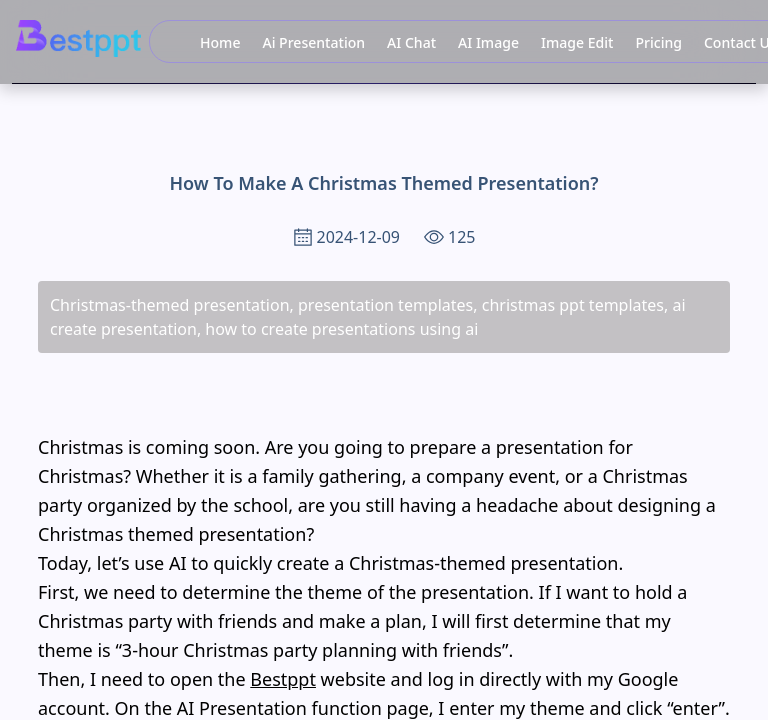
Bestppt (283, 679)
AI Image (488, 42)
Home (220, 42)
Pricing (658, 42)
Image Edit (577, 42)
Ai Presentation (313, 42)
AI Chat (411, 42)
